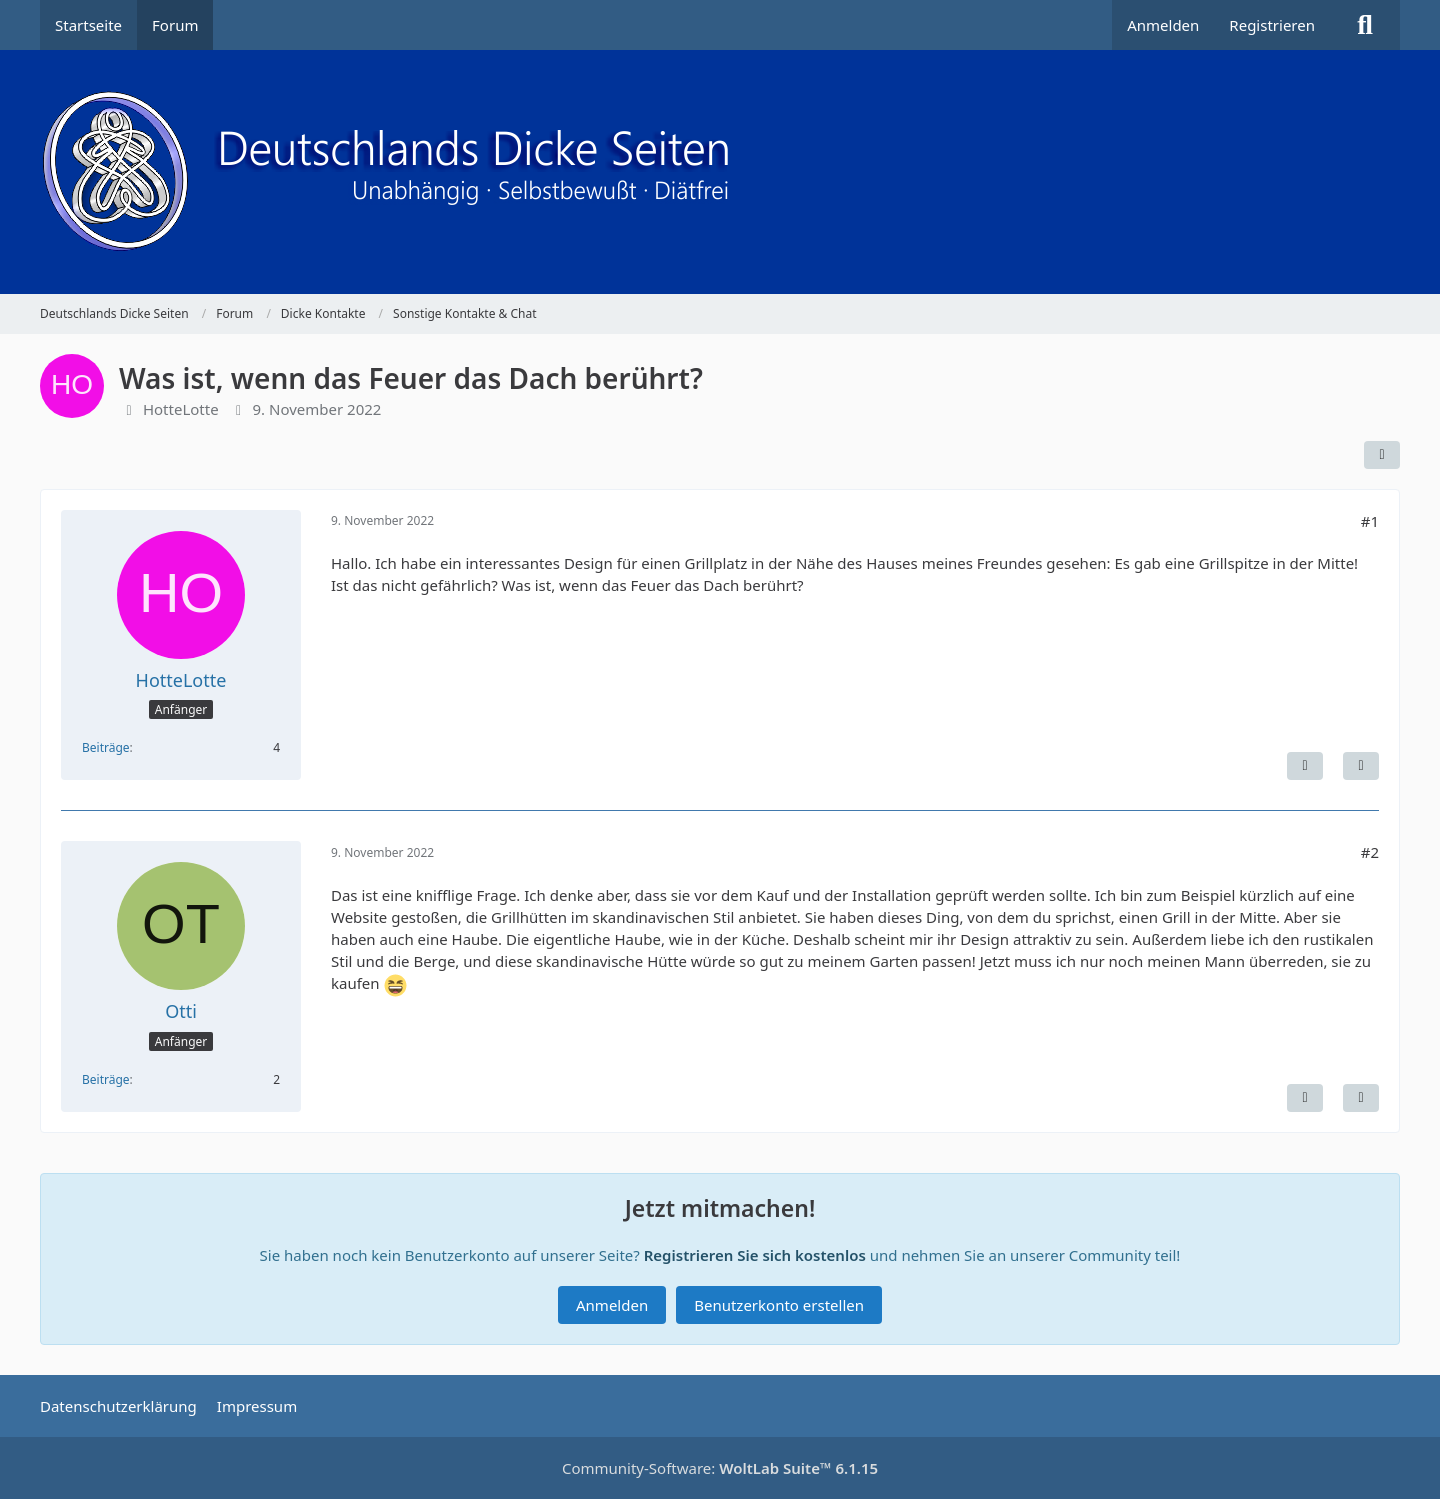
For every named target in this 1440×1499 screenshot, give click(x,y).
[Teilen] (1382, 455)
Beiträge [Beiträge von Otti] (106, 1079)
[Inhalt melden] (1305, 766)
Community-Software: (720, 1468)
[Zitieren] (1361, 766)
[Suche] (1365, 25)
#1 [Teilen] (1370, 521)
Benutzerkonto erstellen (779, 1305)
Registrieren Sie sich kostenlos (755, 1255)
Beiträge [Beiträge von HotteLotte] (106, 747)
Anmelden (1163, 25)
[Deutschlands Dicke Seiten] (720, 172)
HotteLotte (181, 409)
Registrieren (1272, 25)
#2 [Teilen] (1370, 852)
